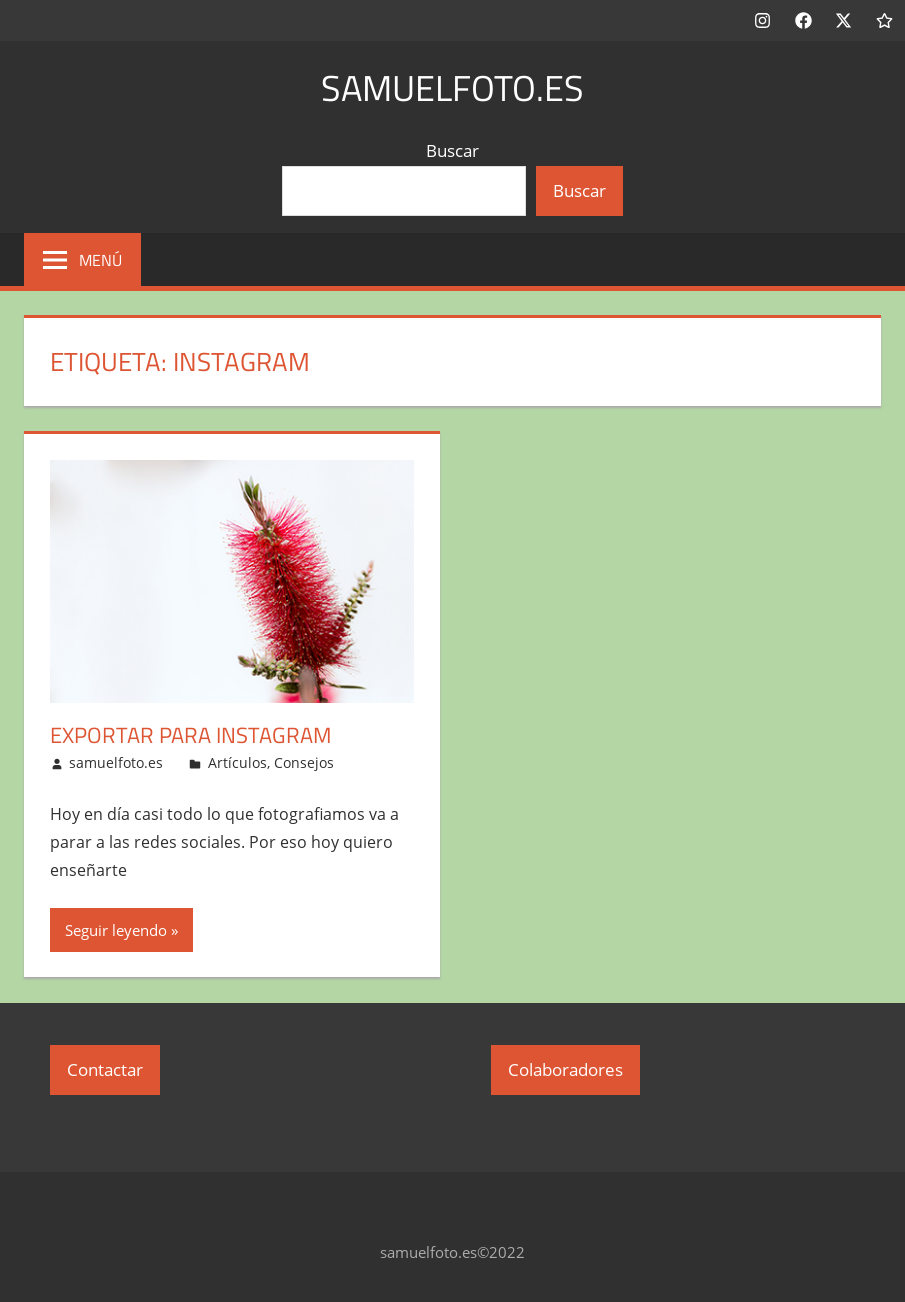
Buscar (452, 150)
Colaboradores (565, 1069)
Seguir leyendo (116, 930)
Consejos (304, 762)
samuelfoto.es (452, 87)
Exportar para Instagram (190, 735)
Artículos (237, 762)
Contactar (105, 1069)
